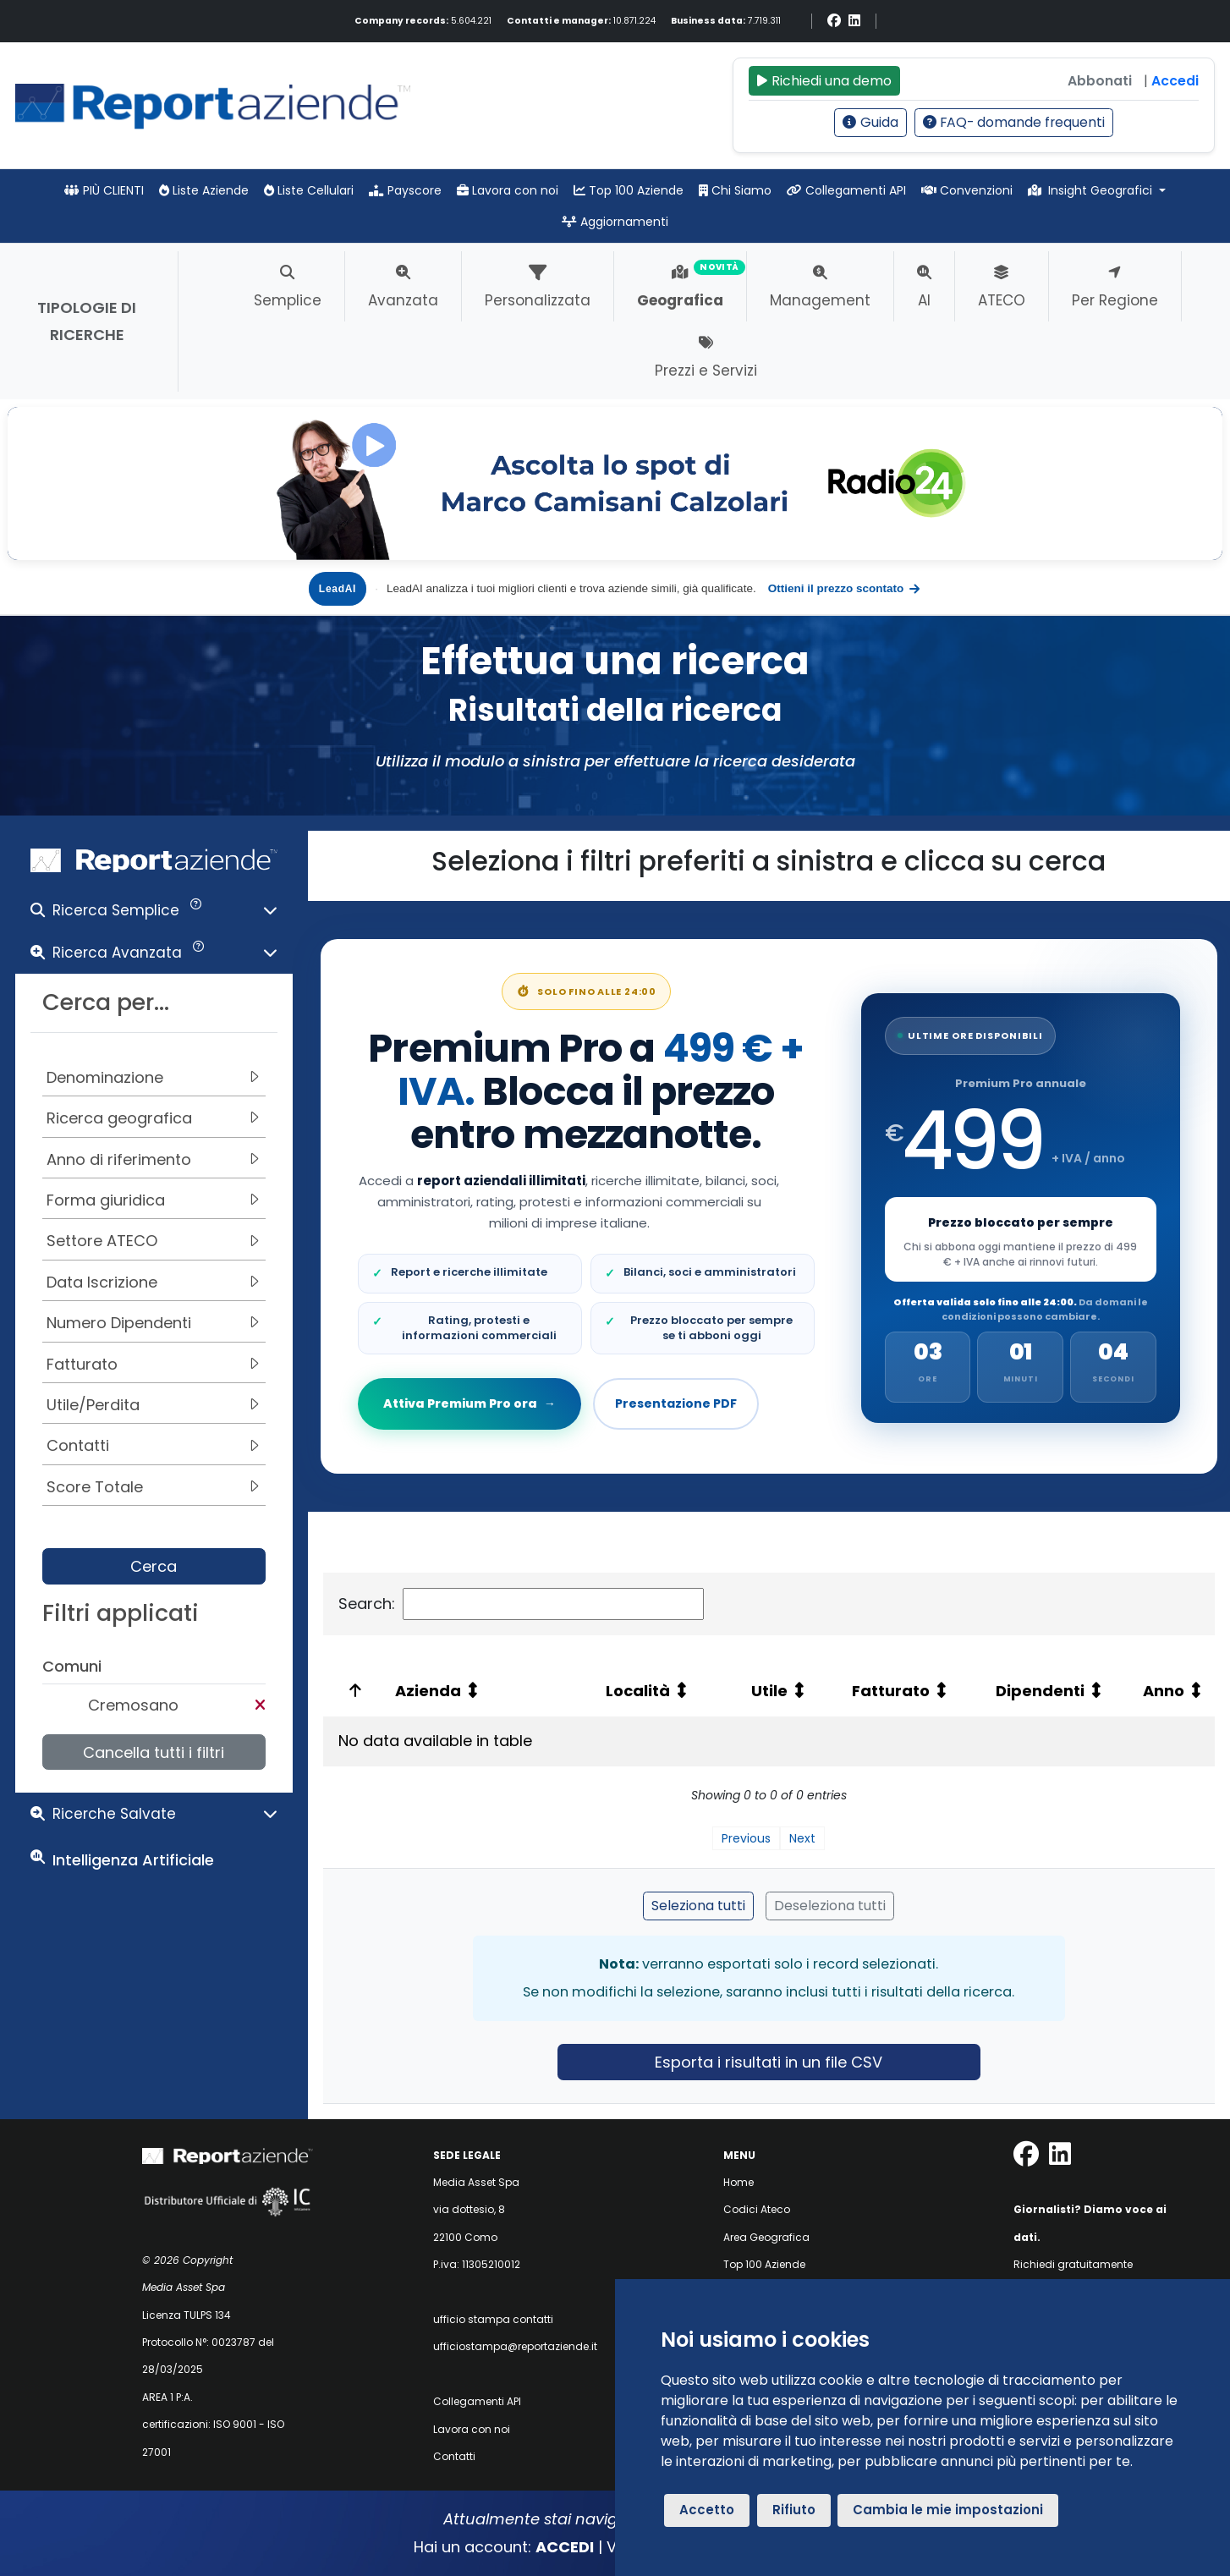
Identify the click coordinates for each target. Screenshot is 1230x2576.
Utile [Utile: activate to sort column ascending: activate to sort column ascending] (769, 1690)
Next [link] (802, 1838)
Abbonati (1100, 81)
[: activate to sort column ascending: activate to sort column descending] (352, 1691)
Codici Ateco (756, 2209)
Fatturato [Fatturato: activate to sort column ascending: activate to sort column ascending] (891, 1690)
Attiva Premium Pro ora (471, 1403)
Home (738, 2182)
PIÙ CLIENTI (104, 190)
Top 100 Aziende (629, 190)
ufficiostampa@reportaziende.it (515, 2346)
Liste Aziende (204, 190)
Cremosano (133, 1705)
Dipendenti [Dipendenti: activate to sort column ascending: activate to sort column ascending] (1040, 1690)
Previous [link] (746, 1838)
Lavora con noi (507, 190)
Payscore (405, 190)
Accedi (1175, 81)
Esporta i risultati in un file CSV (768, 2062)
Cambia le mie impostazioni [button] (948, 2509)
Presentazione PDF (676, 1403)
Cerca (153, 1566)
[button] (154, 914)
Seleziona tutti (698, 1905)
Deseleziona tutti (830, 1905)
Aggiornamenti (615, 221)
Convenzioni (967, 190)
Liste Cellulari (309, 190)
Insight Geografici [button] (1092, 190)
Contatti (454, 2456)
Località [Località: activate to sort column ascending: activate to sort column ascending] (638, 1690)
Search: (521, 1604)
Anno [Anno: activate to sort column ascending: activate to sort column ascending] (1163, 1690)
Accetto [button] (706, 2509)
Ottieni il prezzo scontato (845, 589)
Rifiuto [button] (793, 2509)
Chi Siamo (735, 190)
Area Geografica (766, 2237)
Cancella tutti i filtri (153, 1752)
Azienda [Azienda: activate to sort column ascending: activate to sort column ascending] (428, 1690)
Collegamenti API (846, 190)
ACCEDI (564, 2546)
